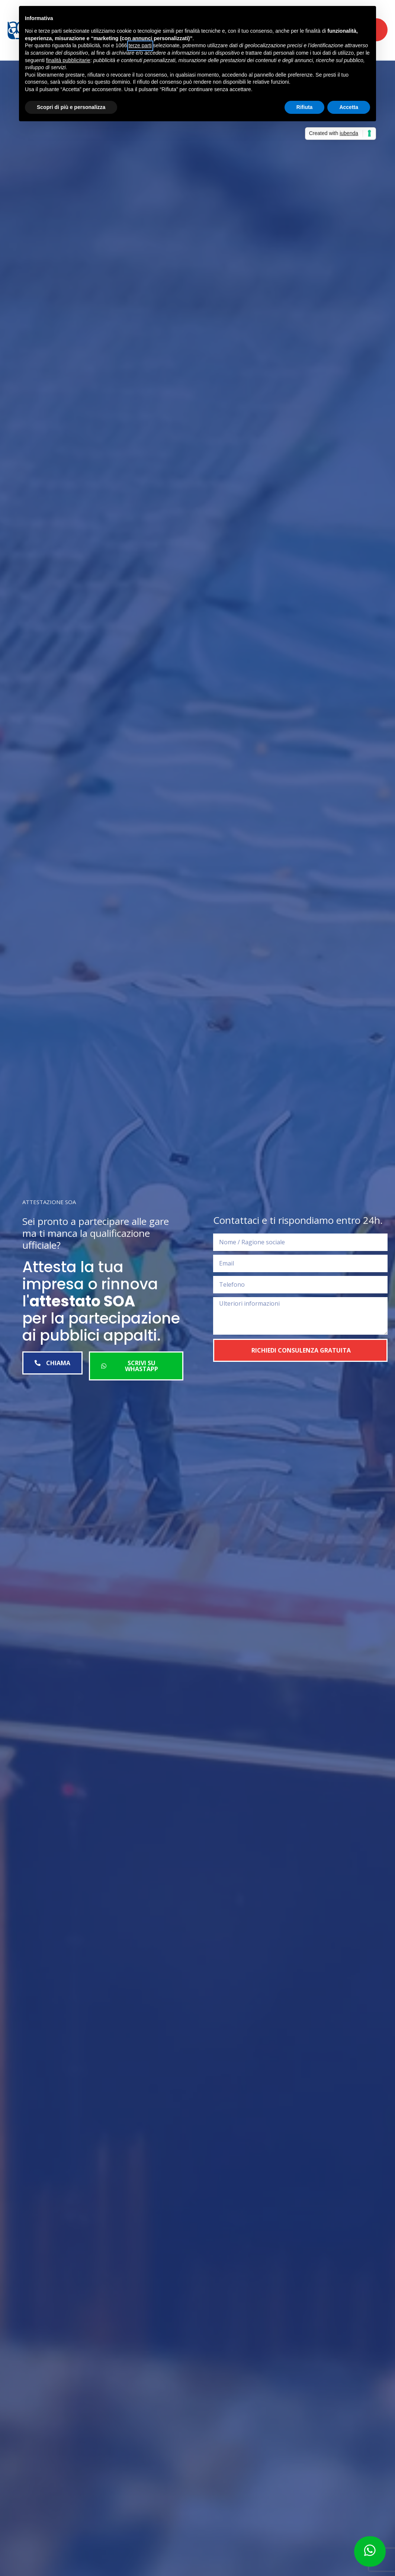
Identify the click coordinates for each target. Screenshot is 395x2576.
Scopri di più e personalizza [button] (71, 107)
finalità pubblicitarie (68, 60)
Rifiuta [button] (304, 107)
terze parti (140, 45)
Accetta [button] (348, 107)
